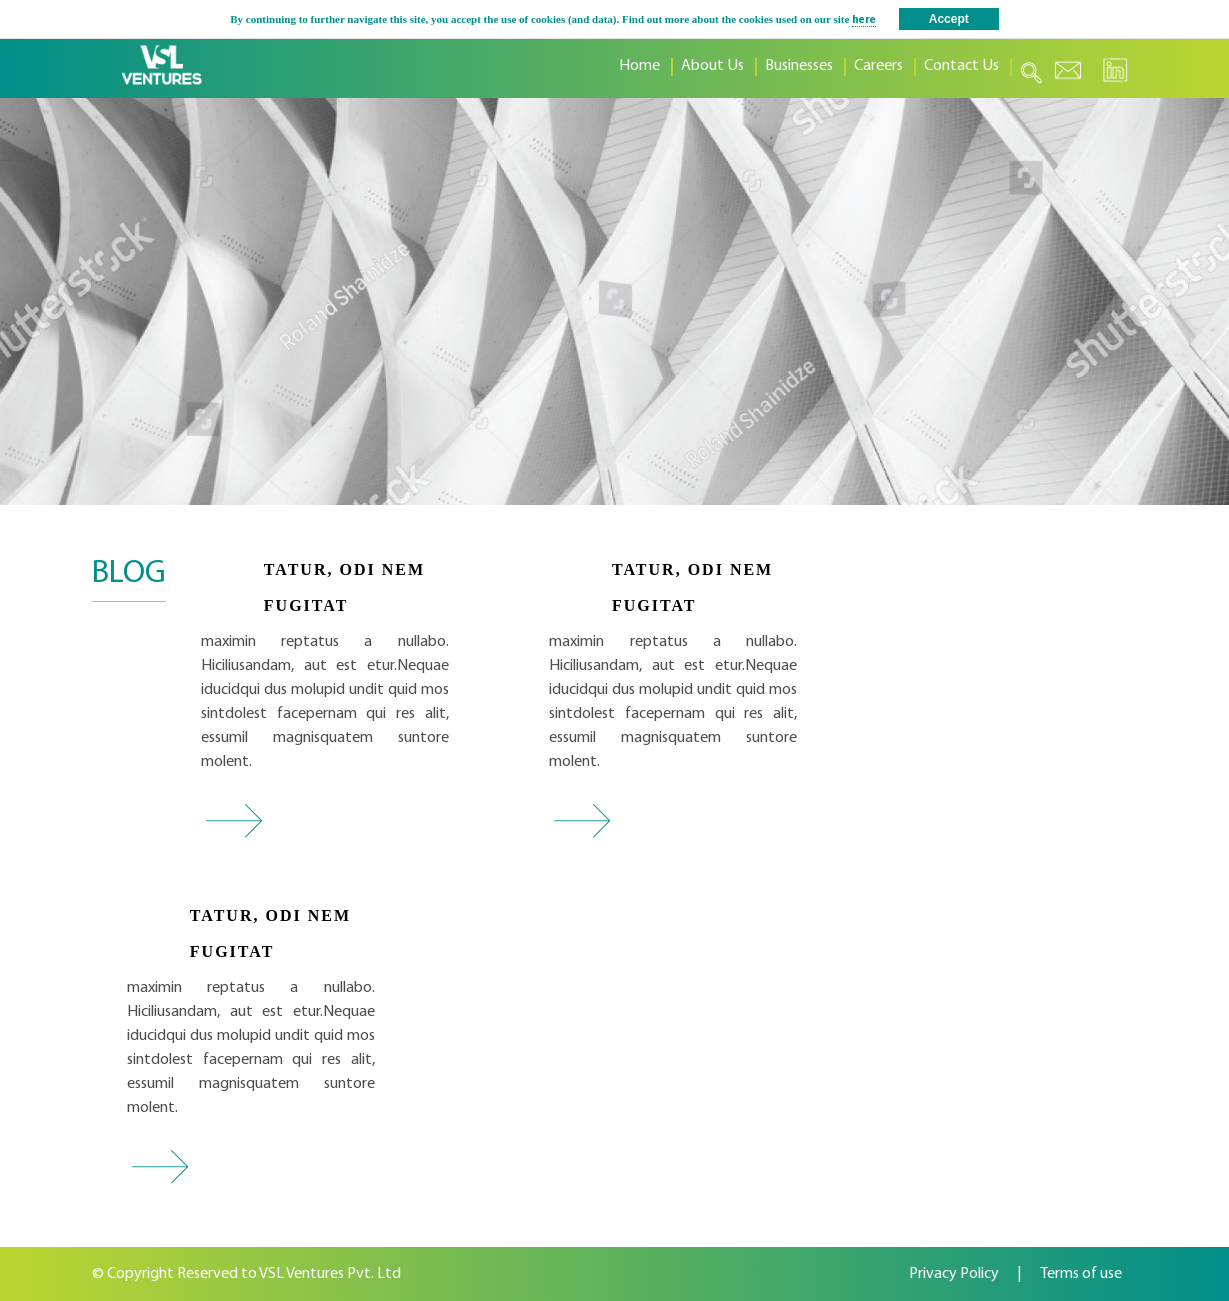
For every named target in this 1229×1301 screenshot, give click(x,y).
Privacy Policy (954, 1274)
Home (639, 66)
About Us (712, 66)
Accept (949, 19)
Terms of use (1081, 1274)
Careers (878, 66)
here (864, 20)
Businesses (799, 66)
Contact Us (961, 66)
